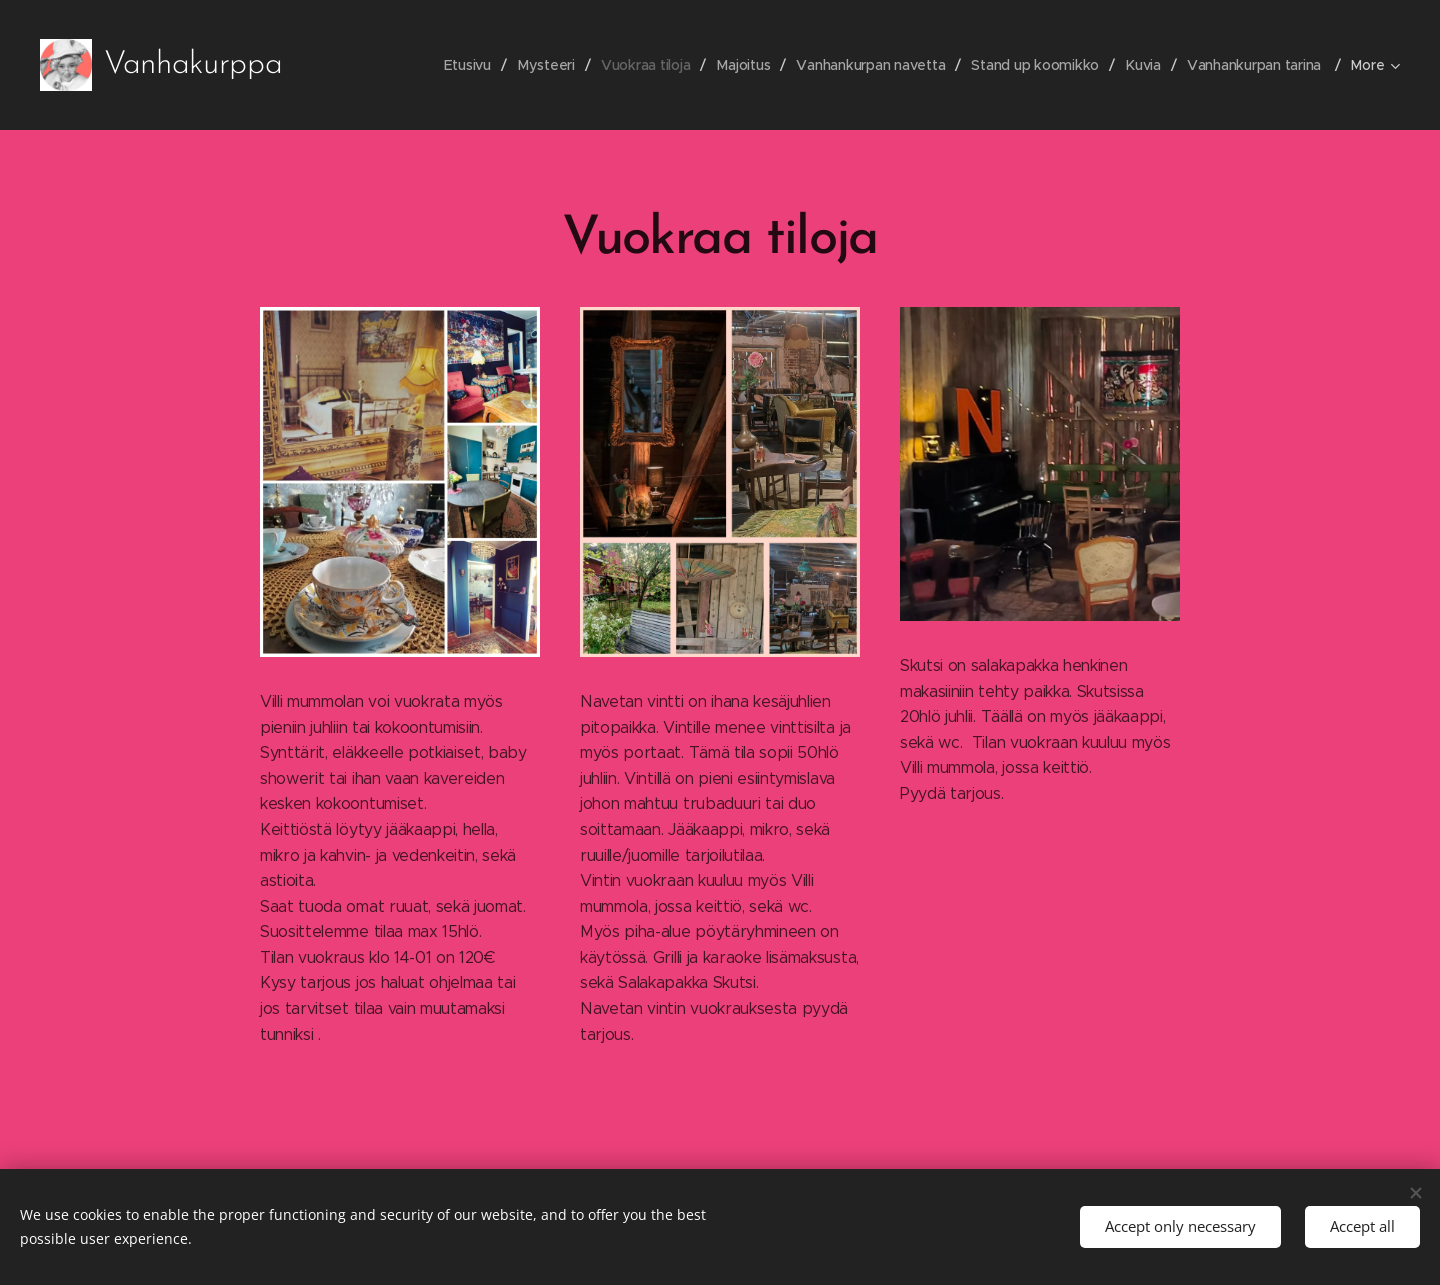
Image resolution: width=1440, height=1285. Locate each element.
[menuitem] (459, 65)
